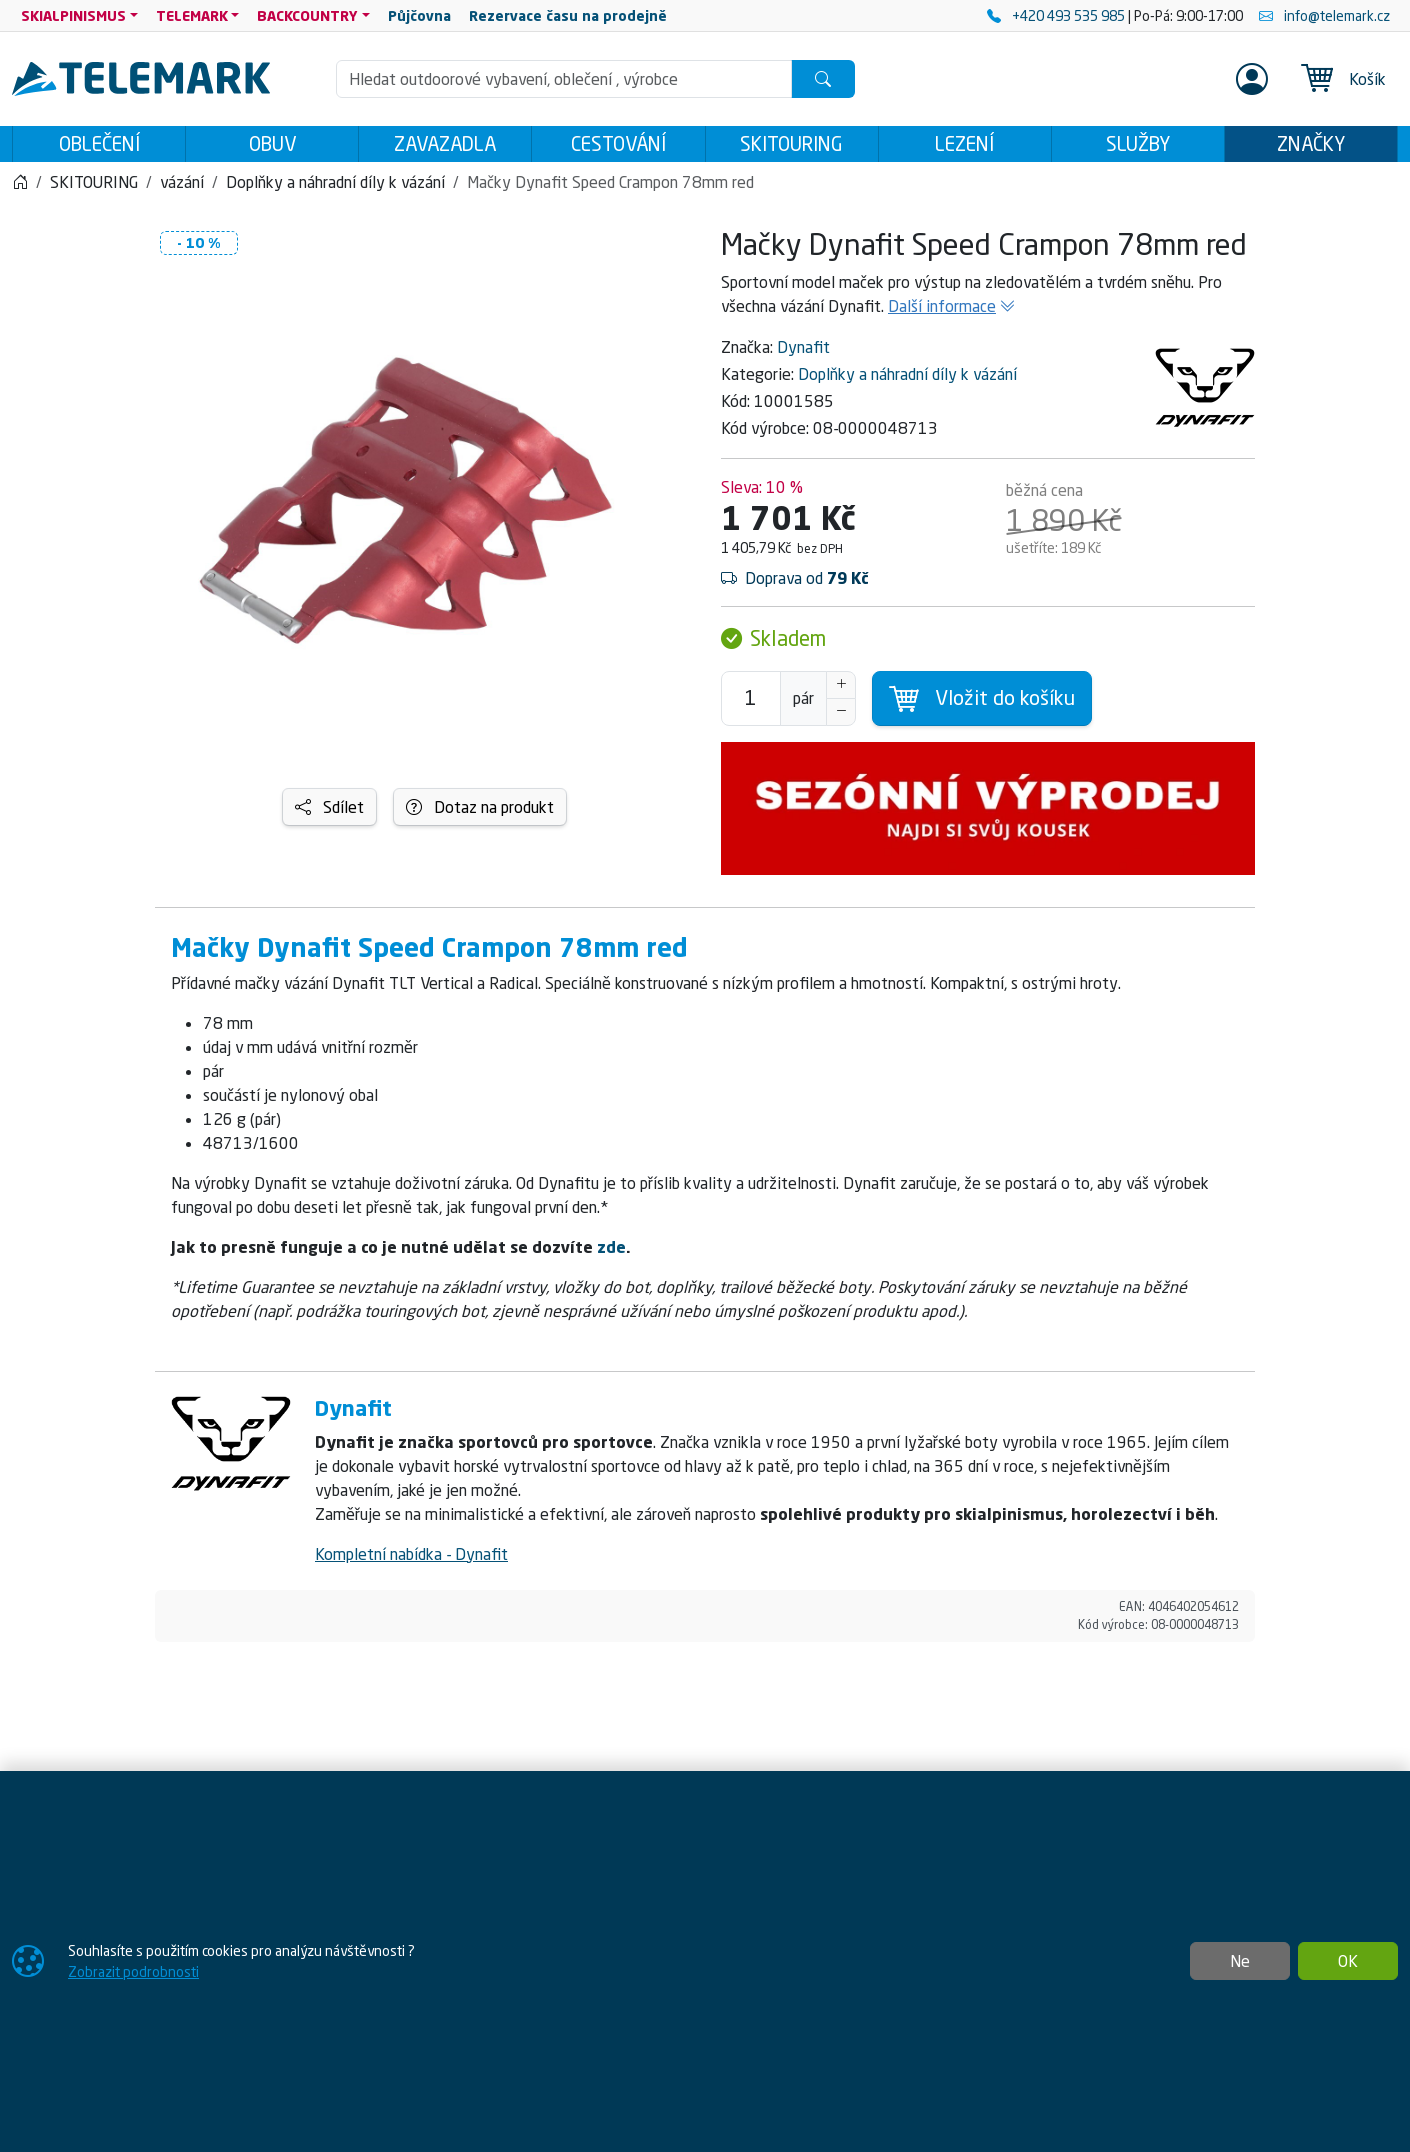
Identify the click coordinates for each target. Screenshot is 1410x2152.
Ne (1240, 1961)
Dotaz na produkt (480, 813)
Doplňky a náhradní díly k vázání (907, 380)
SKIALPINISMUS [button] (73, 15)
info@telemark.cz (1324, 15)
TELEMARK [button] (192, 15)
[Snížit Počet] (841, 718)
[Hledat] (823, 79)
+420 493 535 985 (1057, 15)
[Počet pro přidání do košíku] (751, 704)
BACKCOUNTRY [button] (307, 15)
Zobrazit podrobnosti (133, 1971)
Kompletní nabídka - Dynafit (411, 1560)
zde (611, 1253)
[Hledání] (564, 79)
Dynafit (803, 353)
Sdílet (329, 813)
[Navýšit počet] (841, 691)
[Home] (20, 188)
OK (1348, 1961)
